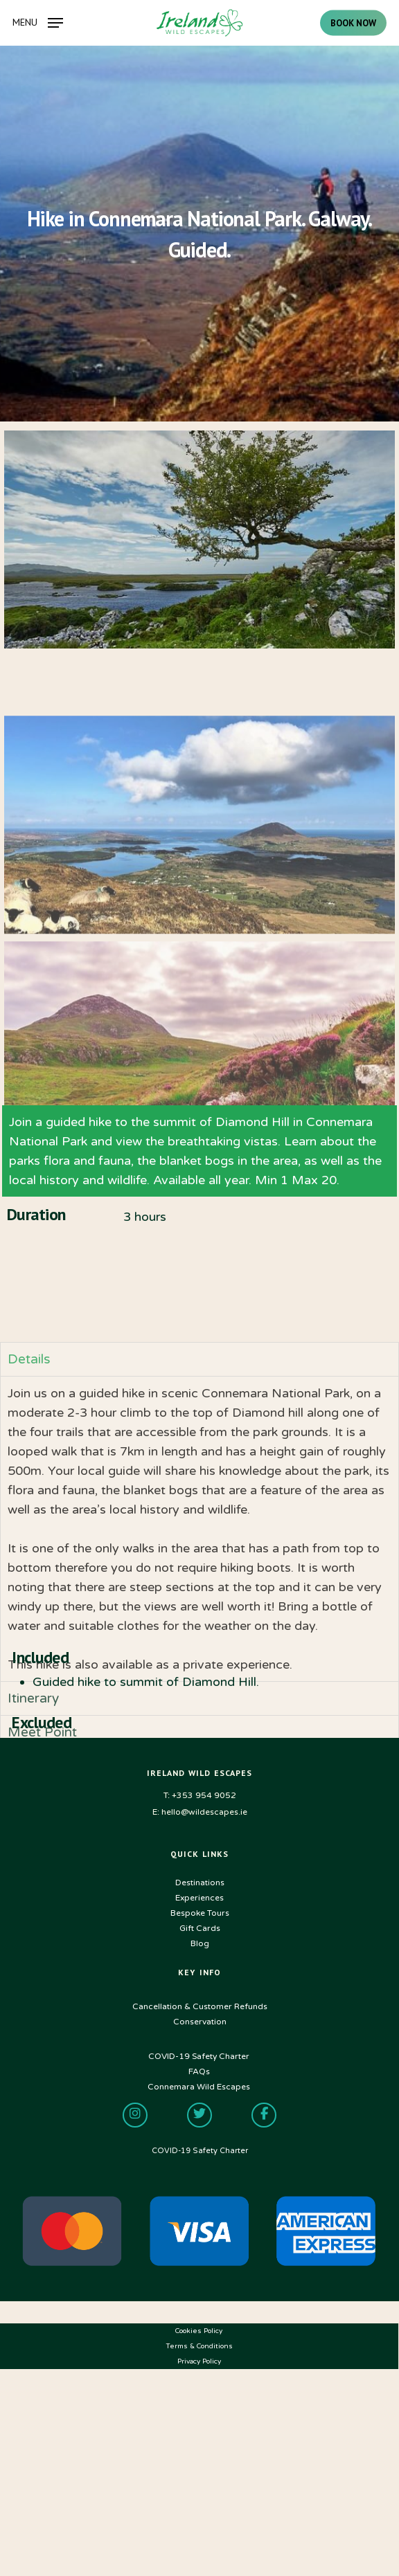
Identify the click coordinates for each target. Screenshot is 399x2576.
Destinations (199, 1882)
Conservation (200, 2021)
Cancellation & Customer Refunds (199, 2006)
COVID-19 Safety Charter (200, 2150)
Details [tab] (29, 1528)
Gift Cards (199, 1928)
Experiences (199, 1898)
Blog (199, 1943)
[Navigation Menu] (37, 22)
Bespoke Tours (199, 1913)
